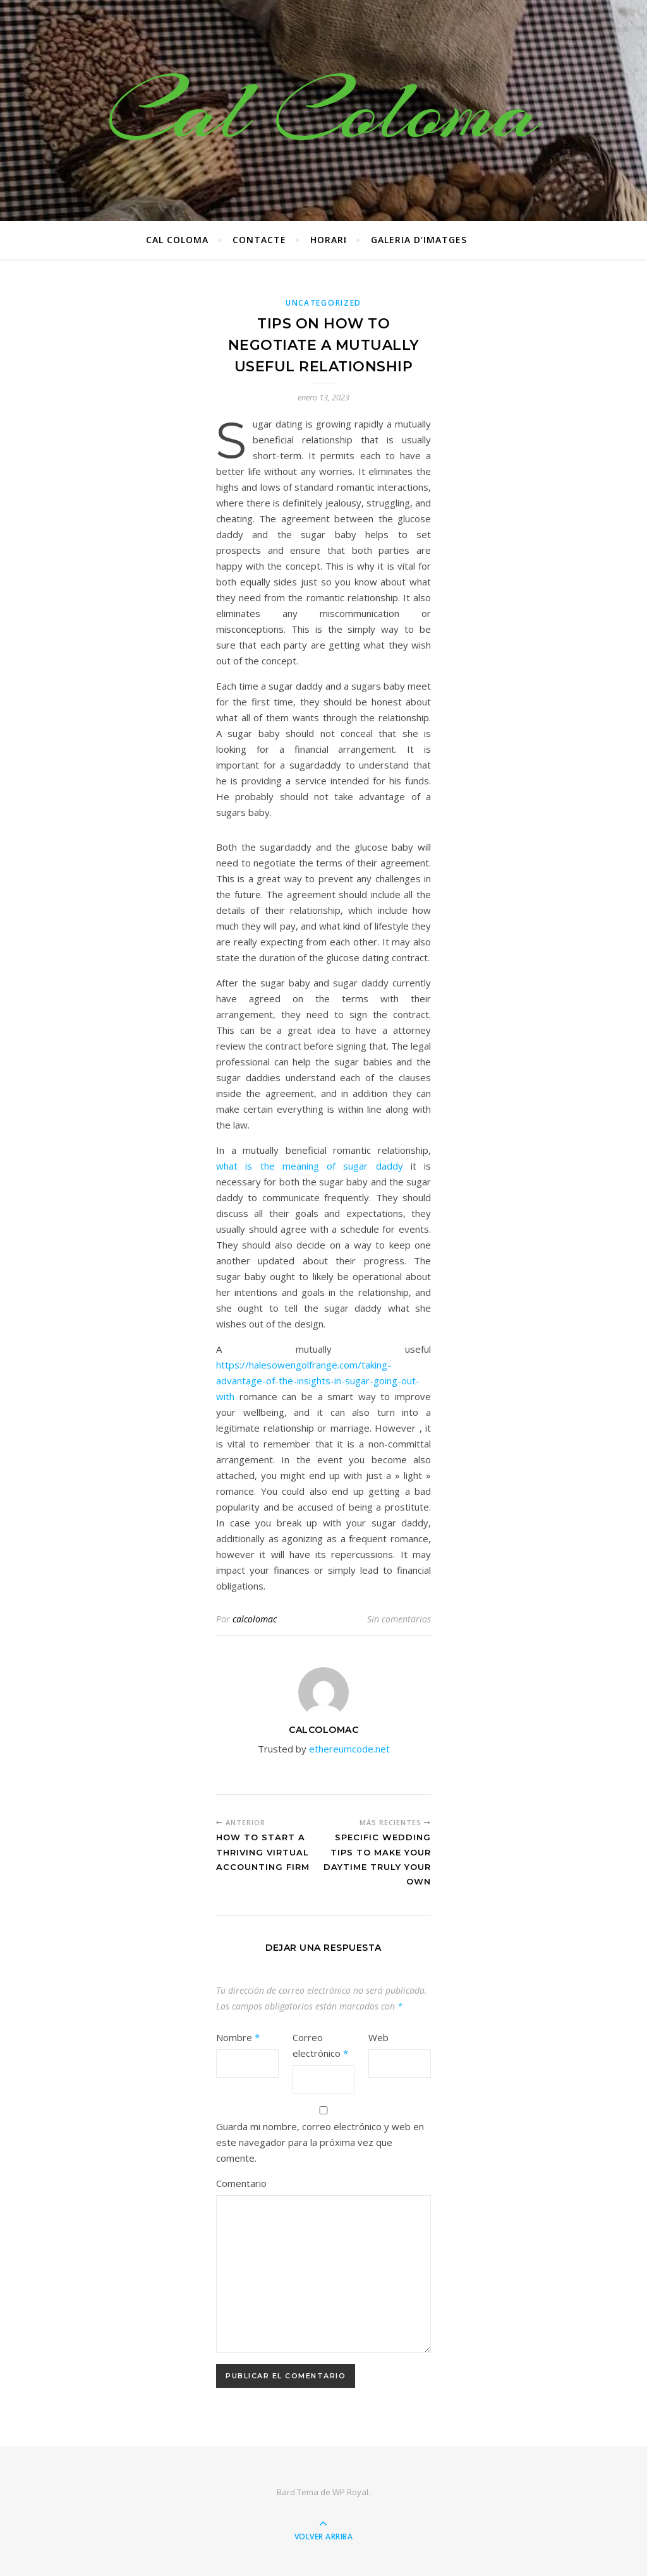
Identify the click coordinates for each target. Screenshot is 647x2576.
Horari (328, 240)
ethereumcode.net (349, 1748)
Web (378, 2037)
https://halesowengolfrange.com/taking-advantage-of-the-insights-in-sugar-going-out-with (318, 1380)
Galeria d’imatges (419, 240)
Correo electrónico (320, 2045)
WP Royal (350, 2492)
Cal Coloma (323, 110)
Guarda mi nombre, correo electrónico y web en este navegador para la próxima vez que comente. (320, 2142)
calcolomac (255, 1619)
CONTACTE (259, 240)
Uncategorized (323, 302)
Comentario (241, 2183)
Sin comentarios (399, 1619)
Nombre (238, 2037)
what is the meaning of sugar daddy (309, 1165)
